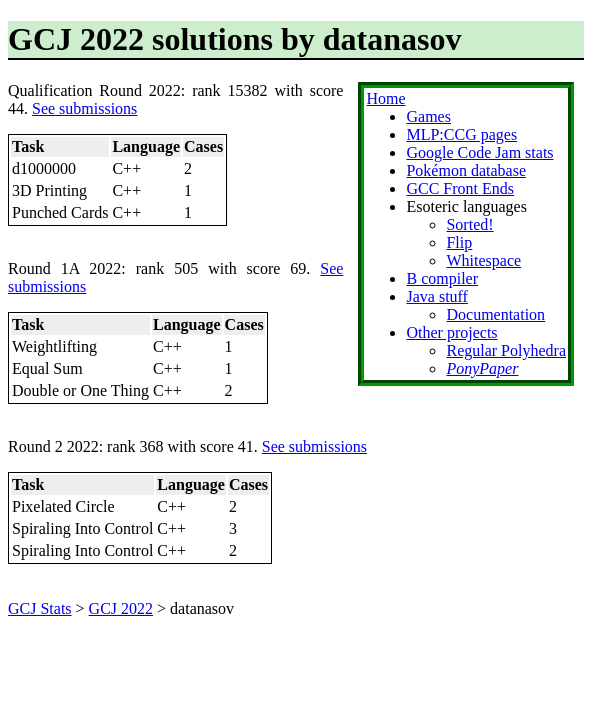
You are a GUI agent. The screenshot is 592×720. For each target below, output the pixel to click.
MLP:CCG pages (461, 134)
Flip (459, 242)
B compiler (442, 278)
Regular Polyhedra (506, 350)
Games (428, 116)
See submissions (84, 108)
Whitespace (483, 260)
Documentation (495, 314)
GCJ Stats (40, 608)
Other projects (451, 332)
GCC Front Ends (460, 188)
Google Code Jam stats (479, 152)
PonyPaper (482, 368)
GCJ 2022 (121, 608)
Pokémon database (466, 170)
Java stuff (436, 296)
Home (385, 98)
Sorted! (469, 224)
